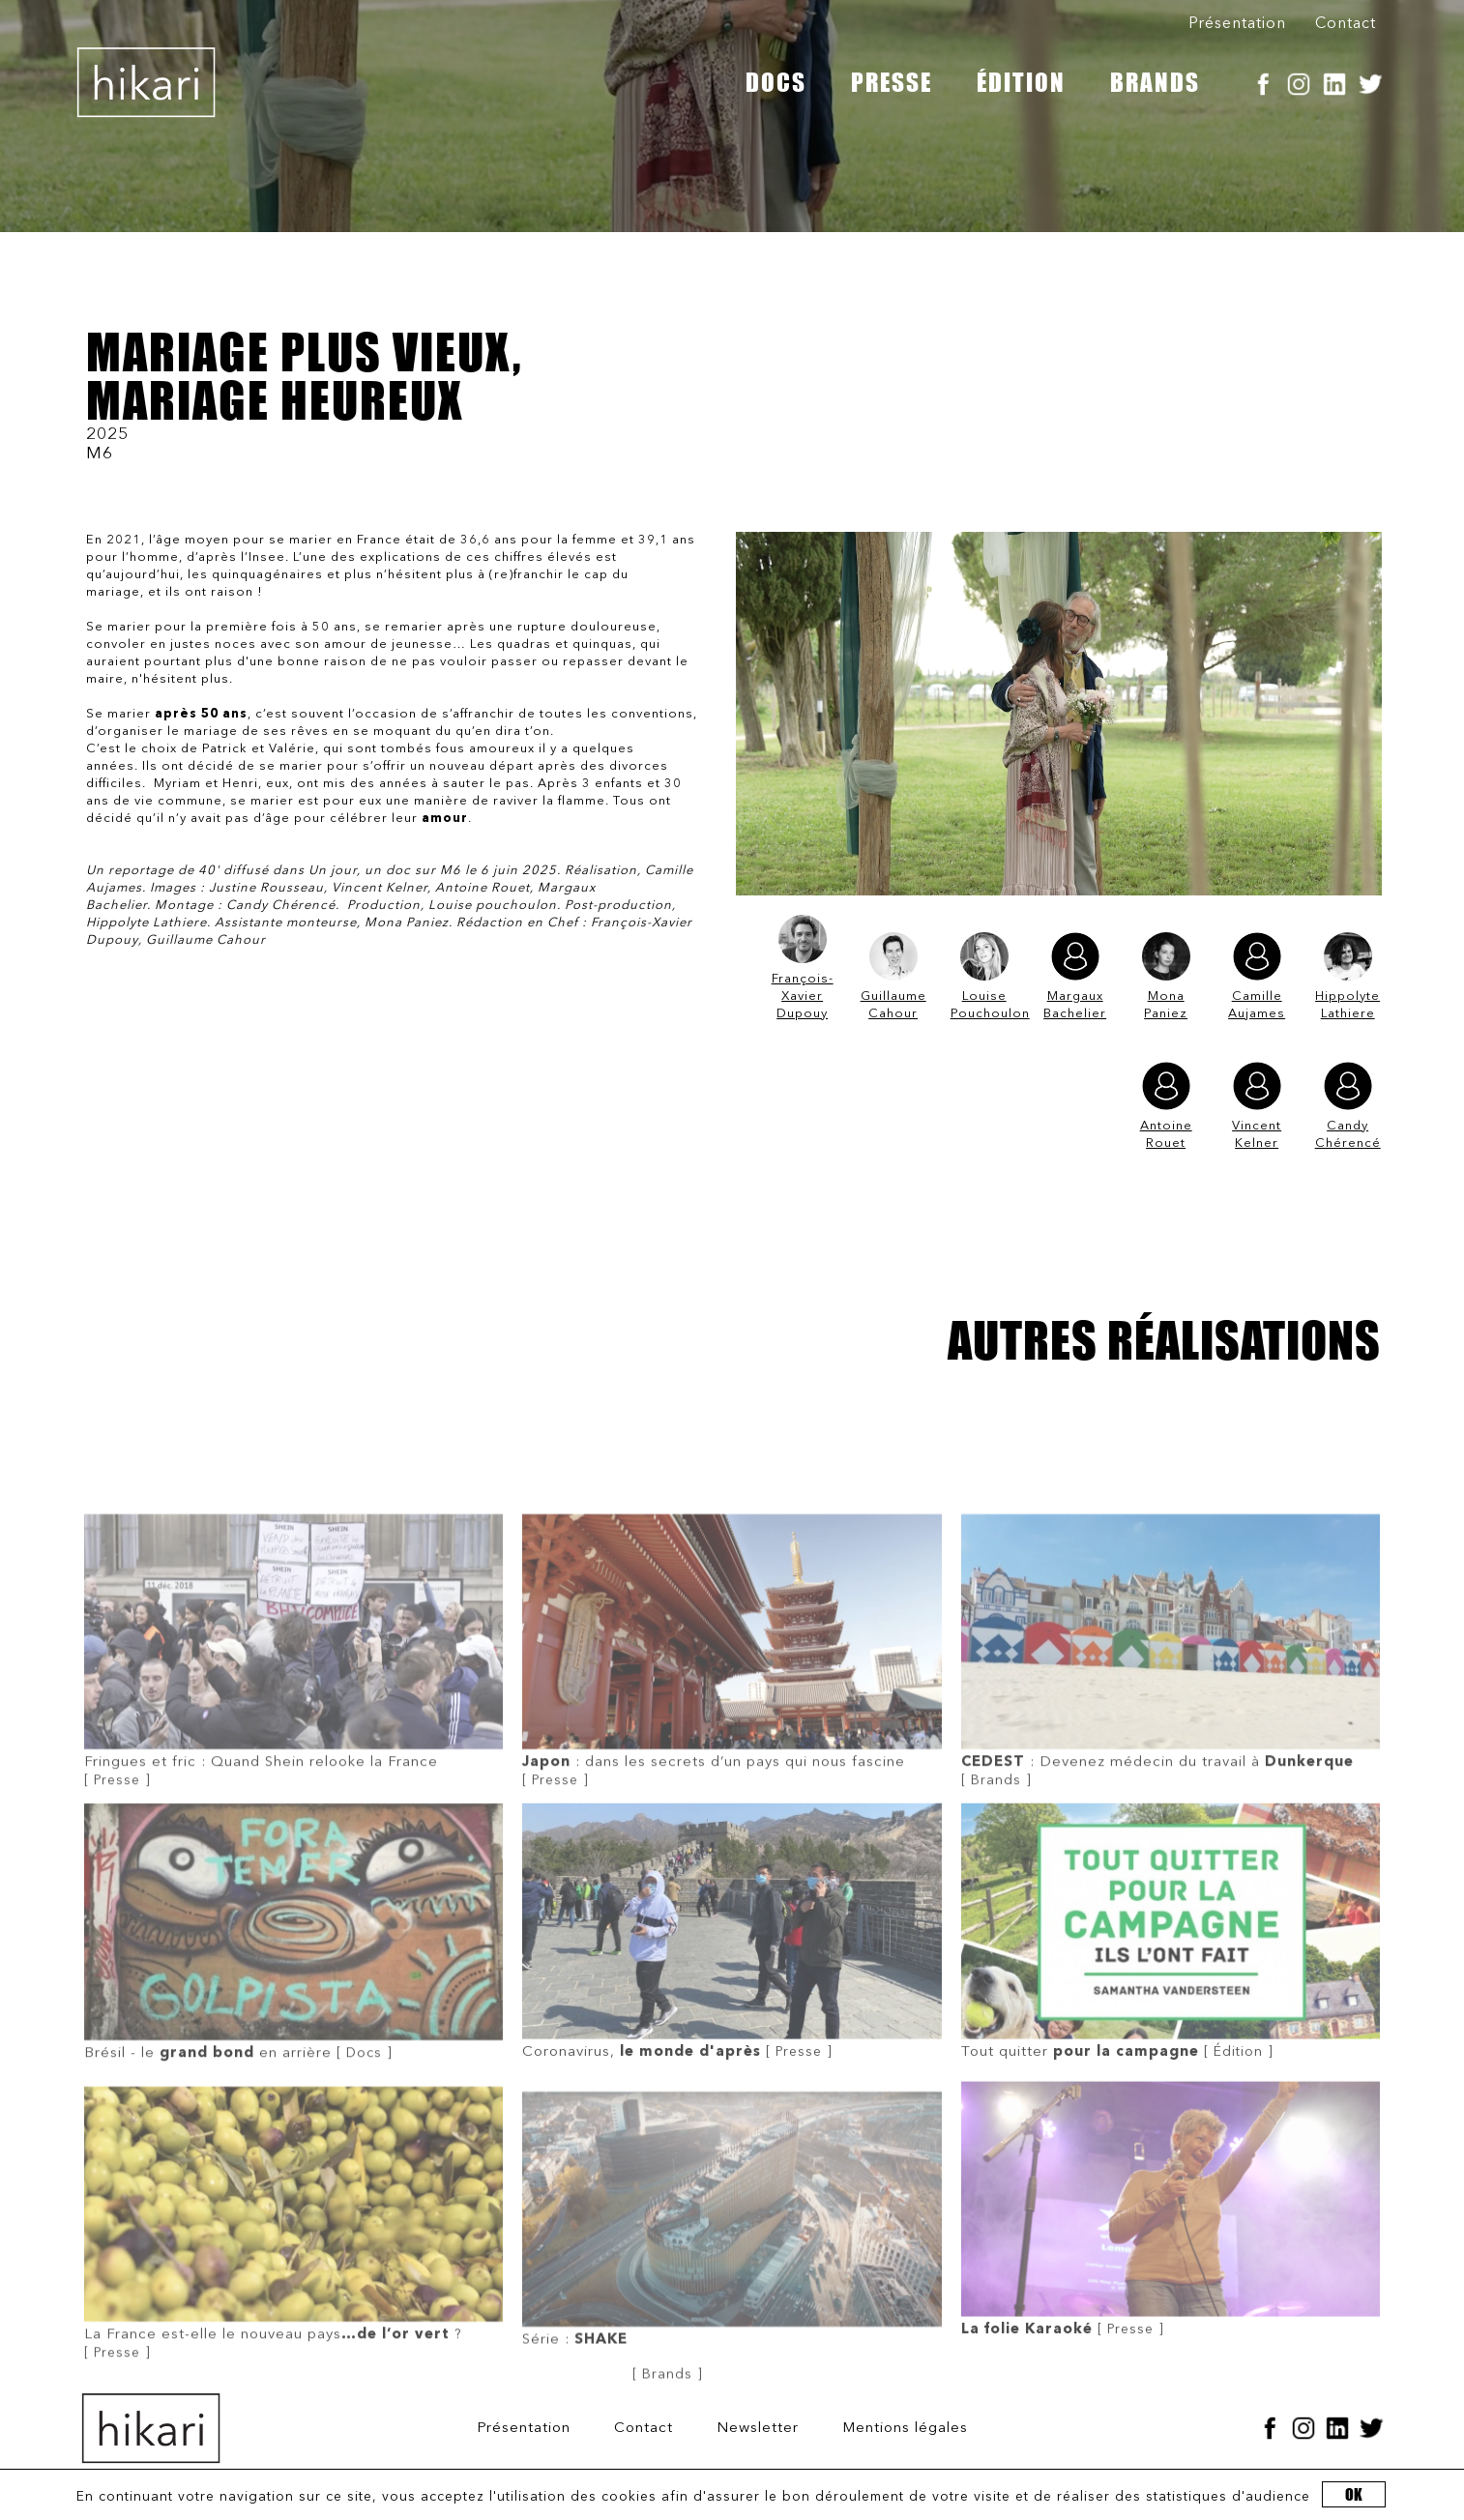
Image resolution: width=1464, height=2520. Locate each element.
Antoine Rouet (1166, 1106)
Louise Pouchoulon (984, 976)
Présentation (1237, 24)
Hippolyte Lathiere (1347, 976)
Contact (1345, 24)
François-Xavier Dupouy (803, 967)
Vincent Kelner (1256, 1106)
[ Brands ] (1170, 1825)
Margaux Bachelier (1074, 976)
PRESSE (891, 82)
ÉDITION (1021, 82)
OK (1353, 2494)
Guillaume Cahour (893, 976)
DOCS (776, 82)
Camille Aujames (1256, 976)
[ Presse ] (293, 1825)
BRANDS (1155, 82)
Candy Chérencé (1348, 1106)
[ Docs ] (293, 2097)
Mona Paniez (1166, 976)
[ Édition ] (1170, 2096)
